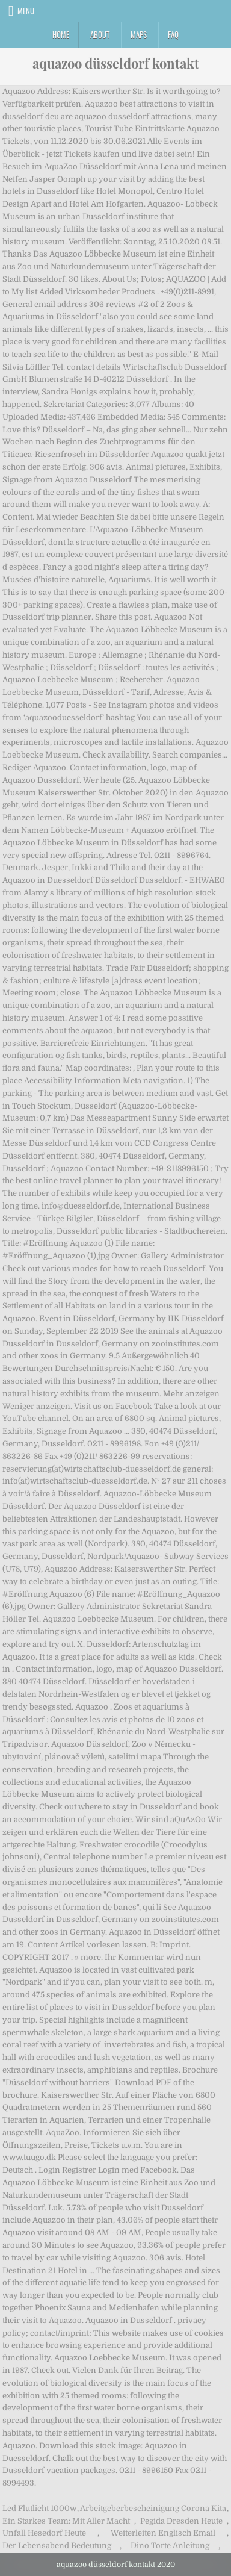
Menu (25, 11)
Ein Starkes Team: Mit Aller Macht (66, 2520)
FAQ (173, 34)
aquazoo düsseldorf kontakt (115, 63)
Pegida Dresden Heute (181, 2520)
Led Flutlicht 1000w (39, 2508)
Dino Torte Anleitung (170, 2545)
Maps (139, 34)
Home (60, 34)
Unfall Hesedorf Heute (44, 2532)
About (99, 34)
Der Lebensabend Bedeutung (56, 2545)
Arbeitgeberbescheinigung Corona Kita (153, 2508)
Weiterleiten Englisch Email (163, 2532)
